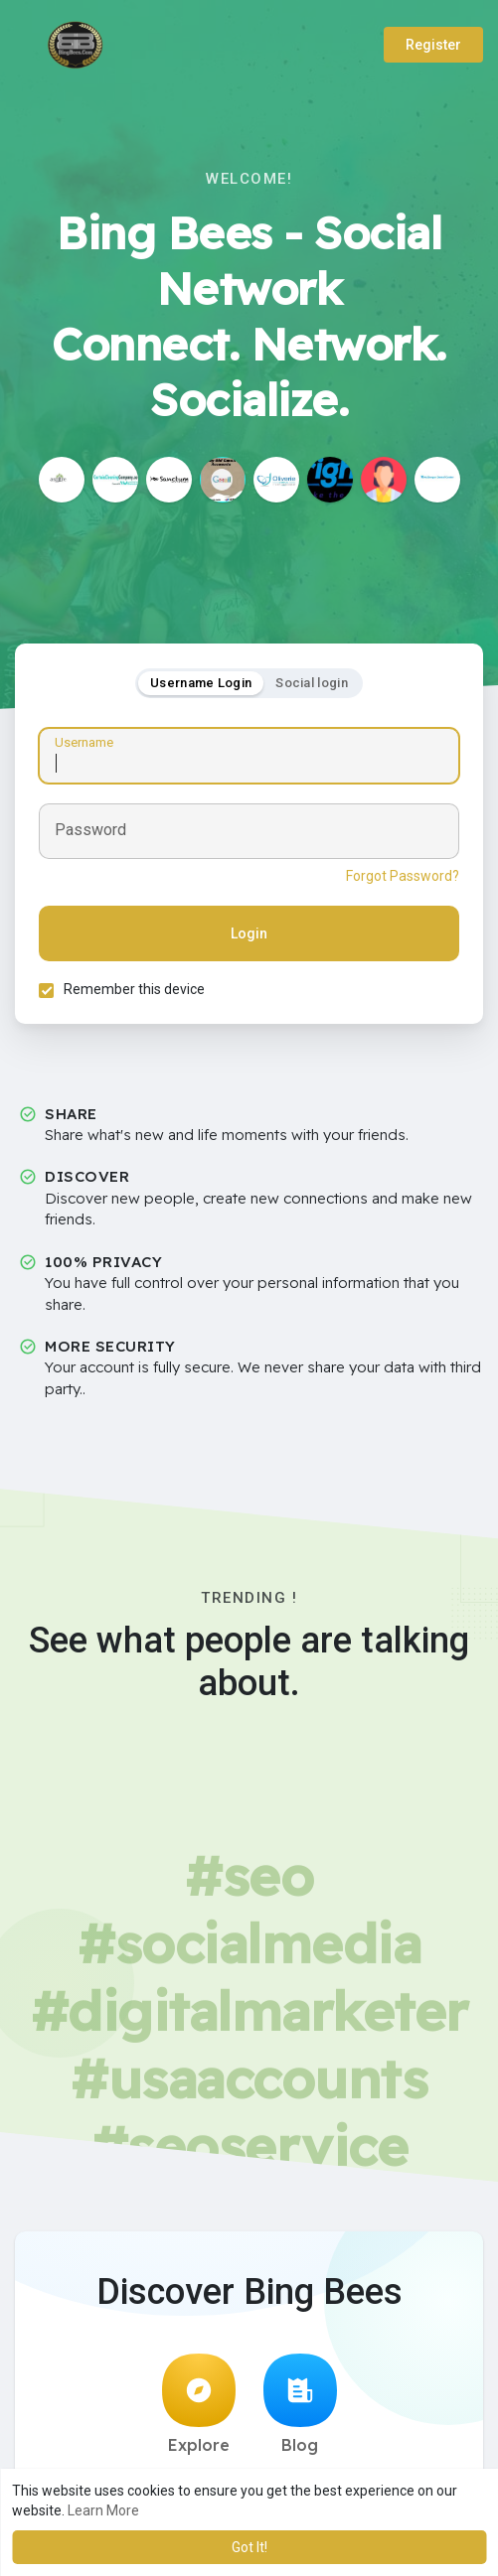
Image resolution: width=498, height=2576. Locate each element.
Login (249, 934)
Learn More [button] (103, 2510)
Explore (199, 2406)
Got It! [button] (249, 2547)
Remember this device (135, 990)
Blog (300, 2406)
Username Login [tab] (200, 682)
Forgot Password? (401, 877)
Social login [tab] (311, 682)
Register (433, 45)
